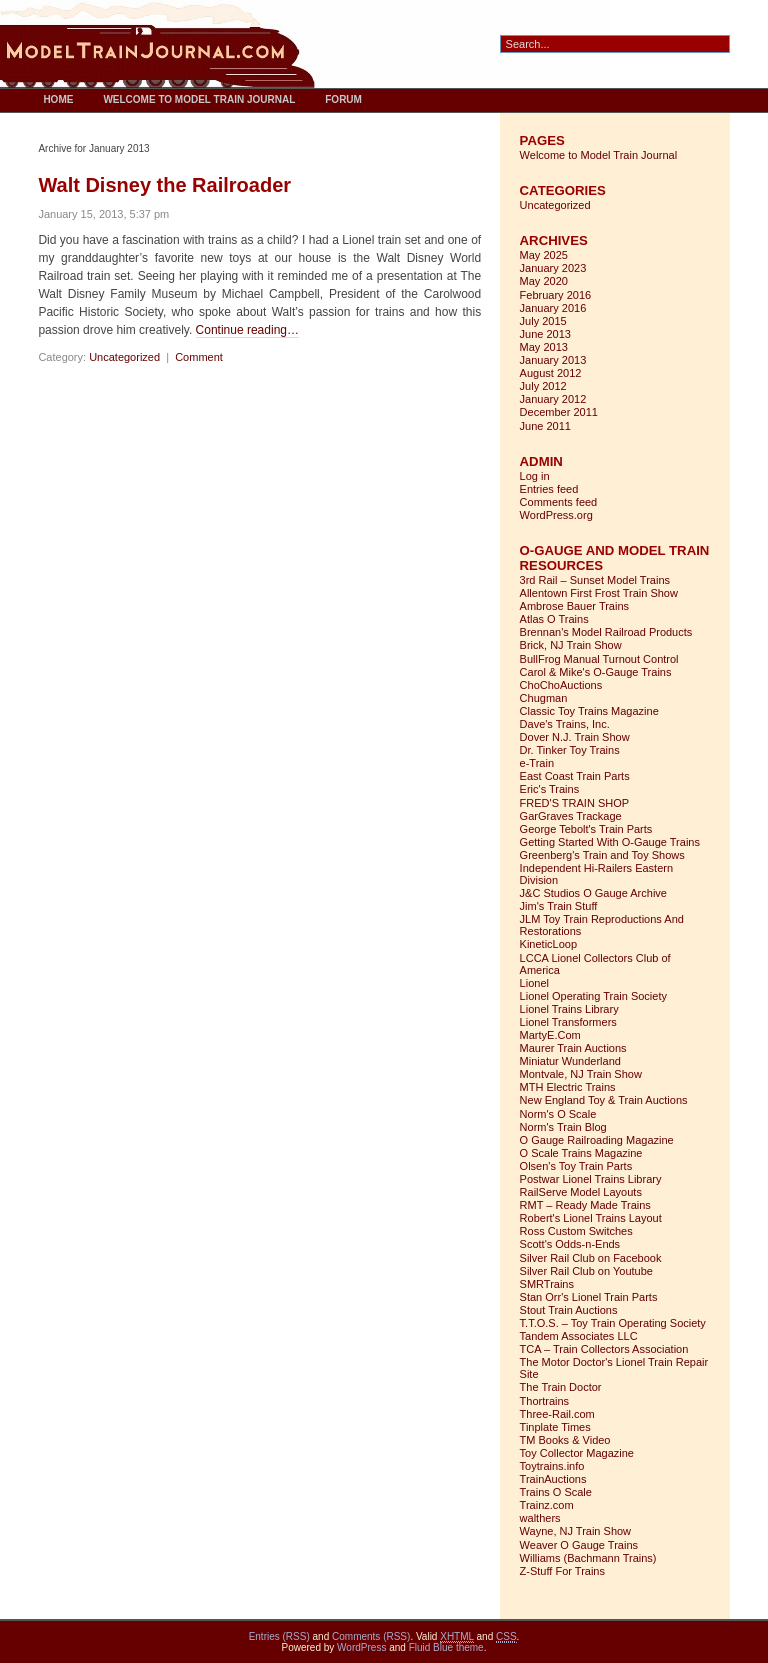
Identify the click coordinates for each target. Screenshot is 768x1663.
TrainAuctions (553, 1479)
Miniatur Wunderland (570, 1061)
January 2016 (553, 308)
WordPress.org (556, 515)
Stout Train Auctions (569, 1310)
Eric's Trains (550, 789)
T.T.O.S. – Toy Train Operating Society (613, 1323)
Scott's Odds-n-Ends (570, 1244)
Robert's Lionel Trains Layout (591, 1218)
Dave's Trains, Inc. (565, 724)
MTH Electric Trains (568, 1087)
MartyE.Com (550, 1035)
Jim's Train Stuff (559, 906)
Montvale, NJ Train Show (581, 1074)
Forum (343, 99)
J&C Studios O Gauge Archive (593, 893)
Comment (199, 357)
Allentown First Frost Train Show (599, 593)
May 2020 (544, 281)
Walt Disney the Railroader (164, 185)
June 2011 (545, 426)
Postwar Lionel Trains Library (591, 1179)
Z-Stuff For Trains (562, 1571)
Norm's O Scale (558, 1114)
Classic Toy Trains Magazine (589, 711)
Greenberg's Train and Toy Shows (602, 855)
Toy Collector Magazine (577, 1453)
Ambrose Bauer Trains (574, 606)
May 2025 (544, 255)
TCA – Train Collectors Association (604, 1349)
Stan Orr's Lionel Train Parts (589, 1297)
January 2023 (553, 268)
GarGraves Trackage (571, 816)
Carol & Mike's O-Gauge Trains (596, 672)
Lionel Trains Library (569, 1009)
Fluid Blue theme (446, 1647)
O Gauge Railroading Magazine (597, 1140)
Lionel (534, 983)
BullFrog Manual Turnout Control (599, 659)
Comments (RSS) (371, 1636)
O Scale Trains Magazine (581, 1153)
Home (58, 99)
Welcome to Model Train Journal (199, 99)
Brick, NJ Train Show (571, 645)
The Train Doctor (561, 1387)
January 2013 (553, 360)
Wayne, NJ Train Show (575, 1531)
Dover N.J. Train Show (575, 737)
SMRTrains (547, 1284)
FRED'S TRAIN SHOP (574, 803)
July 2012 (543, 386)
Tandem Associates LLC (579, 1336)
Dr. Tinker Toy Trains (570, 750)
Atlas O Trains (554, 619)
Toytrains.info (552, 1466)
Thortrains (545, 1401)
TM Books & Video (565, 1440)
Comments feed (559, 502)
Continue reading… (247, 330)
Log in (535, 476)
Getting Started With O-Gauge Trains (610, 842)
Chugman (544, 698)
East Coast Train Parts (575, 776)
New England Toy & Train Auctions (604, 1100)
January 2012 (553, 399)
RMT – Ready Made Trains (585, 1205)
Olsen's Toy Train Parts (576, 1166)
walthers (540, 1518)
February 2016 (556, 295)
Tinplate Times (555, 1427)
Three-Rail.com (557, 1414)
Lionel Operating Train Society (593, 996)
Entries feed (549, 489)
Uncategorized (124, 357)
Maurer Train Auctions (573, 1048)
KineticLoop (549, 944)
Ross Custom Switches (576, 1231)
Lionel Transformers (568, 1022)
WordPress (361, 1647)
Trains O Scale (556, 1492)
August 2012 (551, 373)
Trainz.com (547, 1505)
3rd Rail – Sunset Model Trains (595, 580)
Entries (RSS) (279, 1636)
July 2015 (543, 321)
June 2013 (545, 334)
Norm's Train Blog (563, 1127)
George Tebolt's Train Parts (586, 829)
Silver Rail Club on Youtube (586, 1271)
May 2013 (544, 347)
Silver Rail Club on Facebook (591, 1258)
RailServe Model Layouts (581, 1192)
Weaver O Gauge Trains (579, 1545)
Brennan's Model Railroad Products (606, 632)
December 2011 (559, 412)
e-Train (537, 763)
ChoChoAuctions (561, 685)
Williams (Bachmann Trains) (588, 1558)
